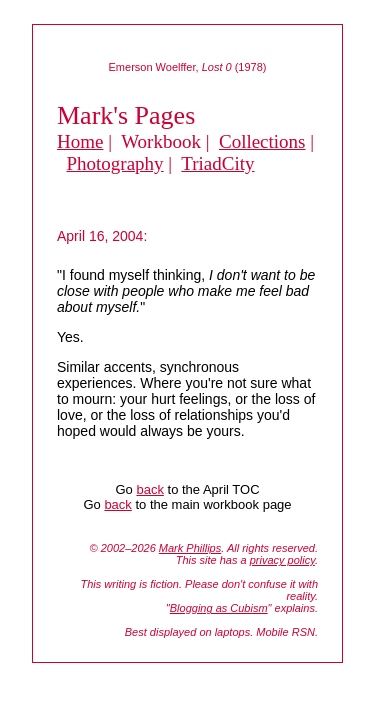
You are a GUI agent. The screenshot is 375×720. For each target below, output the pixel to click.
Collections (262, 141)
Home (80, 141)
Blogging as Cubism (219, 608)
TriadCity (217, 163)
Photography (115, 163)
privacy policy (282, 560)
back (149, 489)
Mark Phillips (190, 548)
